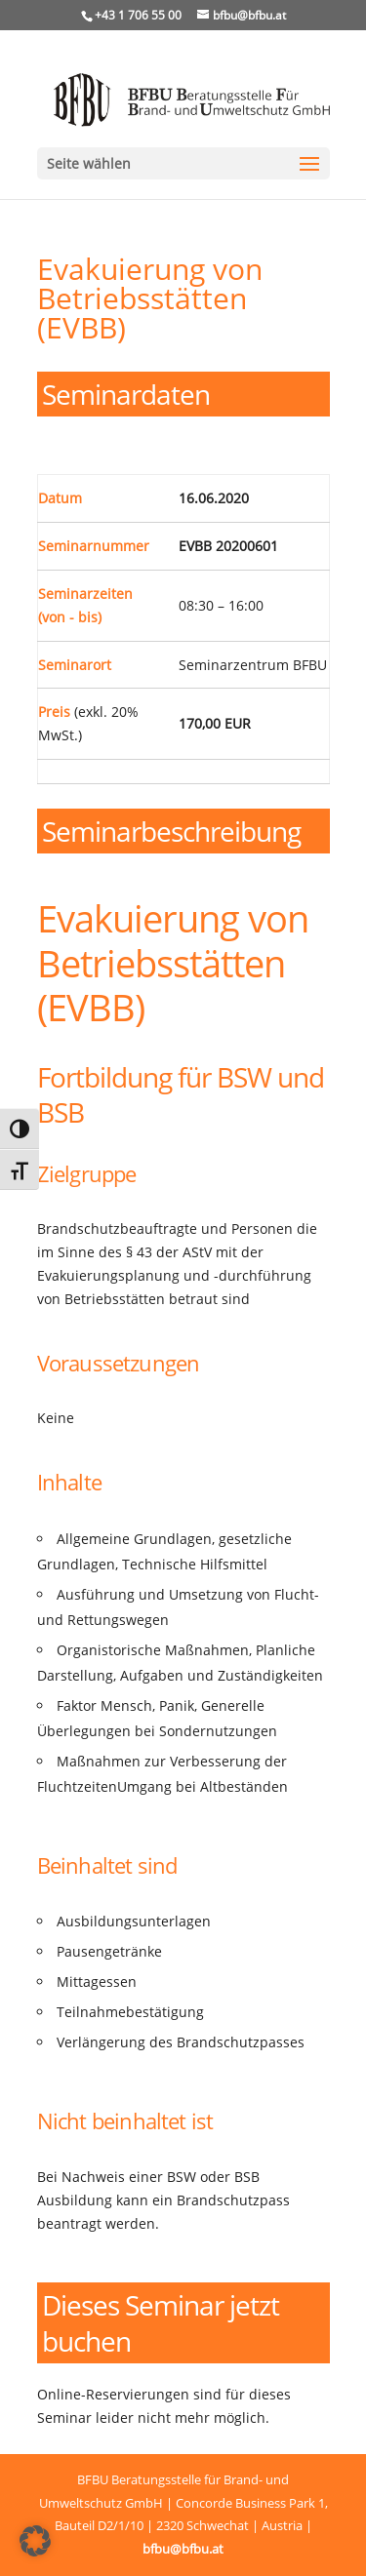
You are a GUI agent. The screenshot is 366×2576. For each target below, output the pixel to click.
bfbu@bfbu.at (183, 2548)
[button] (35, 2541)
